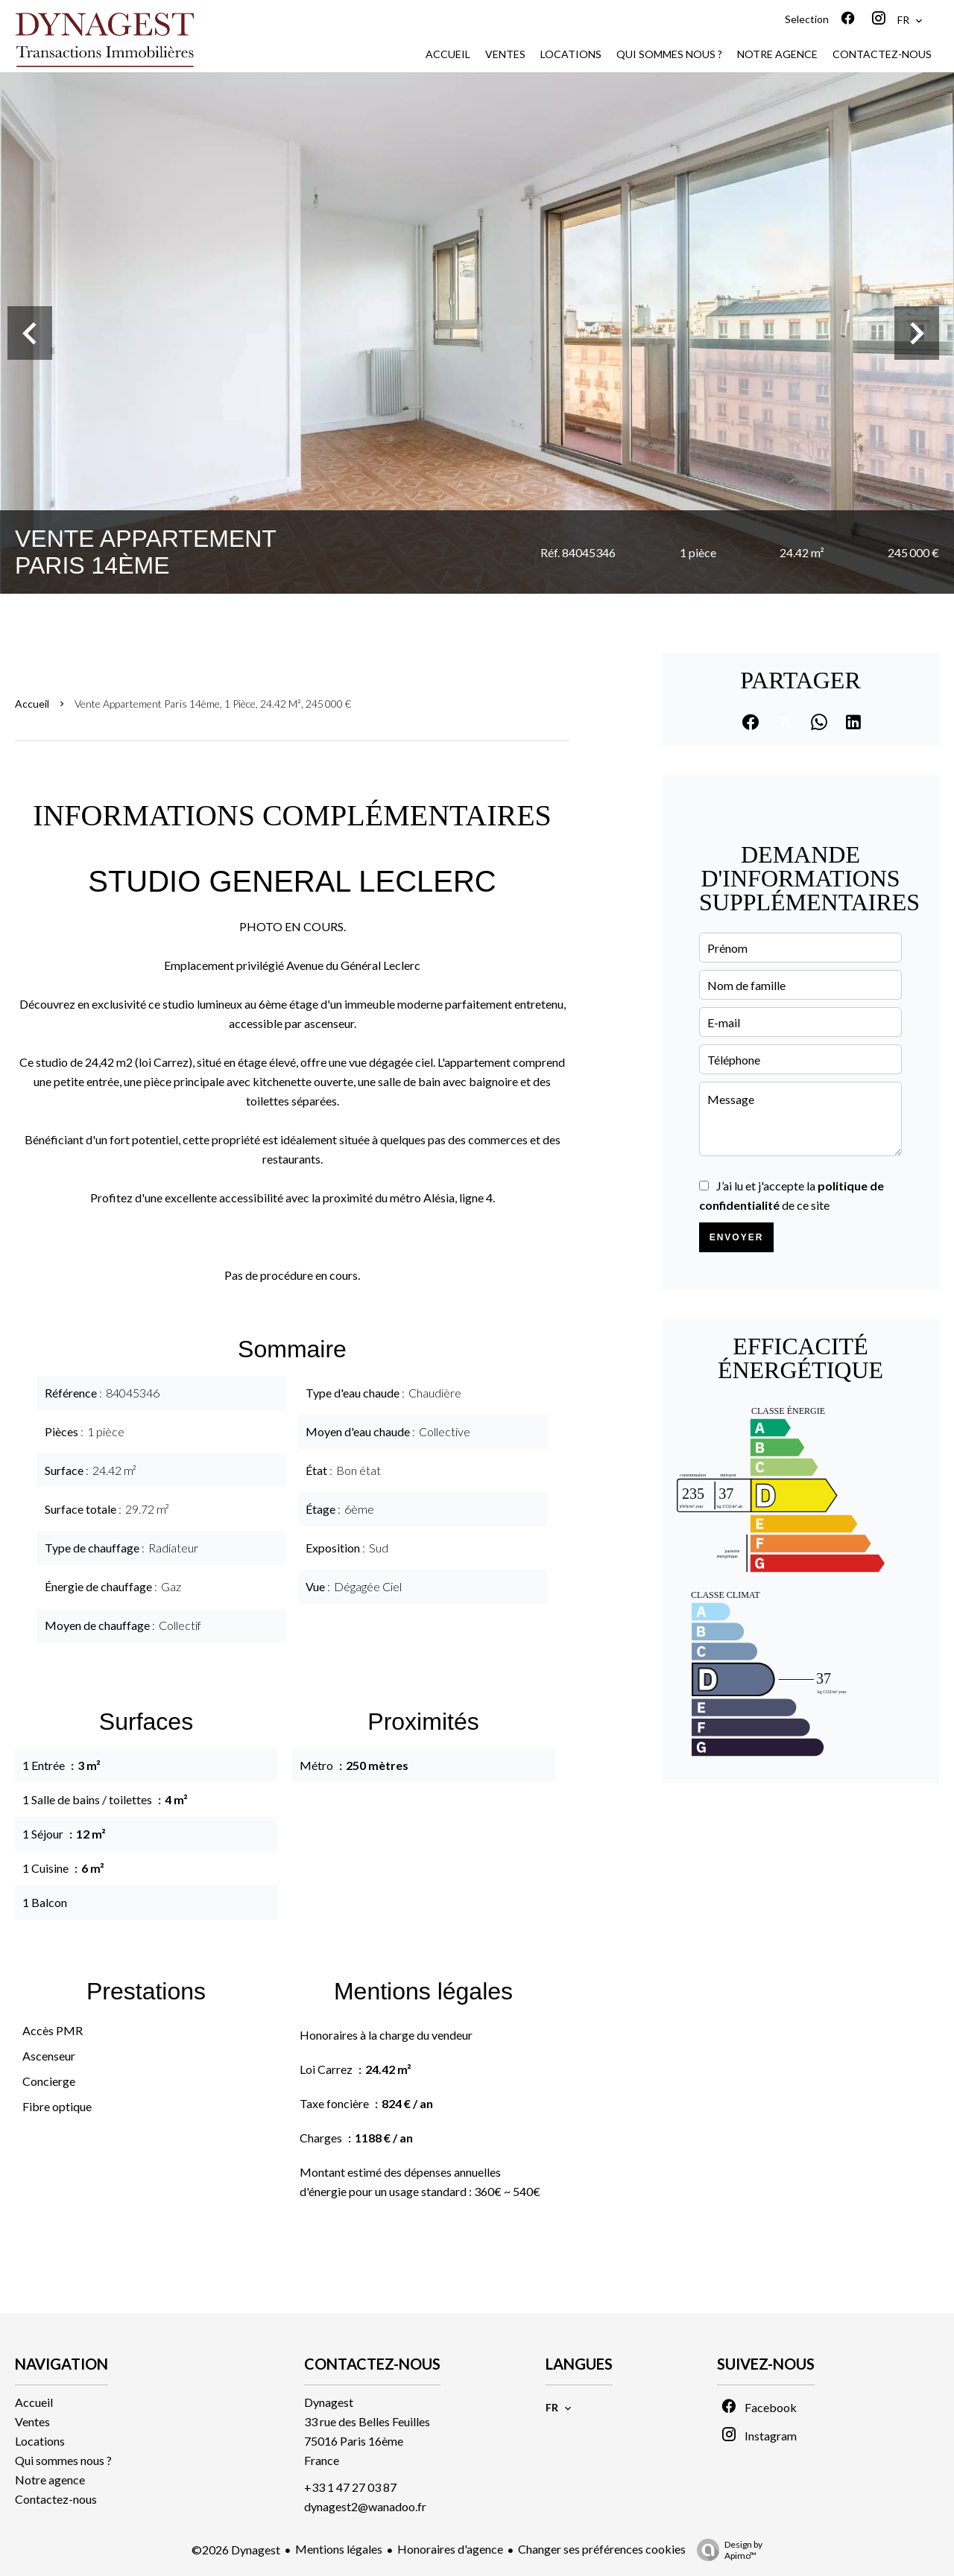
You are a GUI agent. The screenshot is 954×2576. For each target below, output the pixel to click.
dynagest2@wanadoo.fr (365, 2506)
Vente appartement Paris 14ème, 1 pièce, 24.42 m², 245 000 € (213, 703)
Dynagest (328, 2402)
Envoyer (737, 1237)
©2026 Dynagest (236, 2549)
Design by (725, 2550)
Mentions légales (338, 2549)
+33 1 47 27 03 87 (350, 2487)
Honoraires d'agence (450, 2549)
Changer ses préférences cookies (602, 2549)
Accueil (32, 703)
